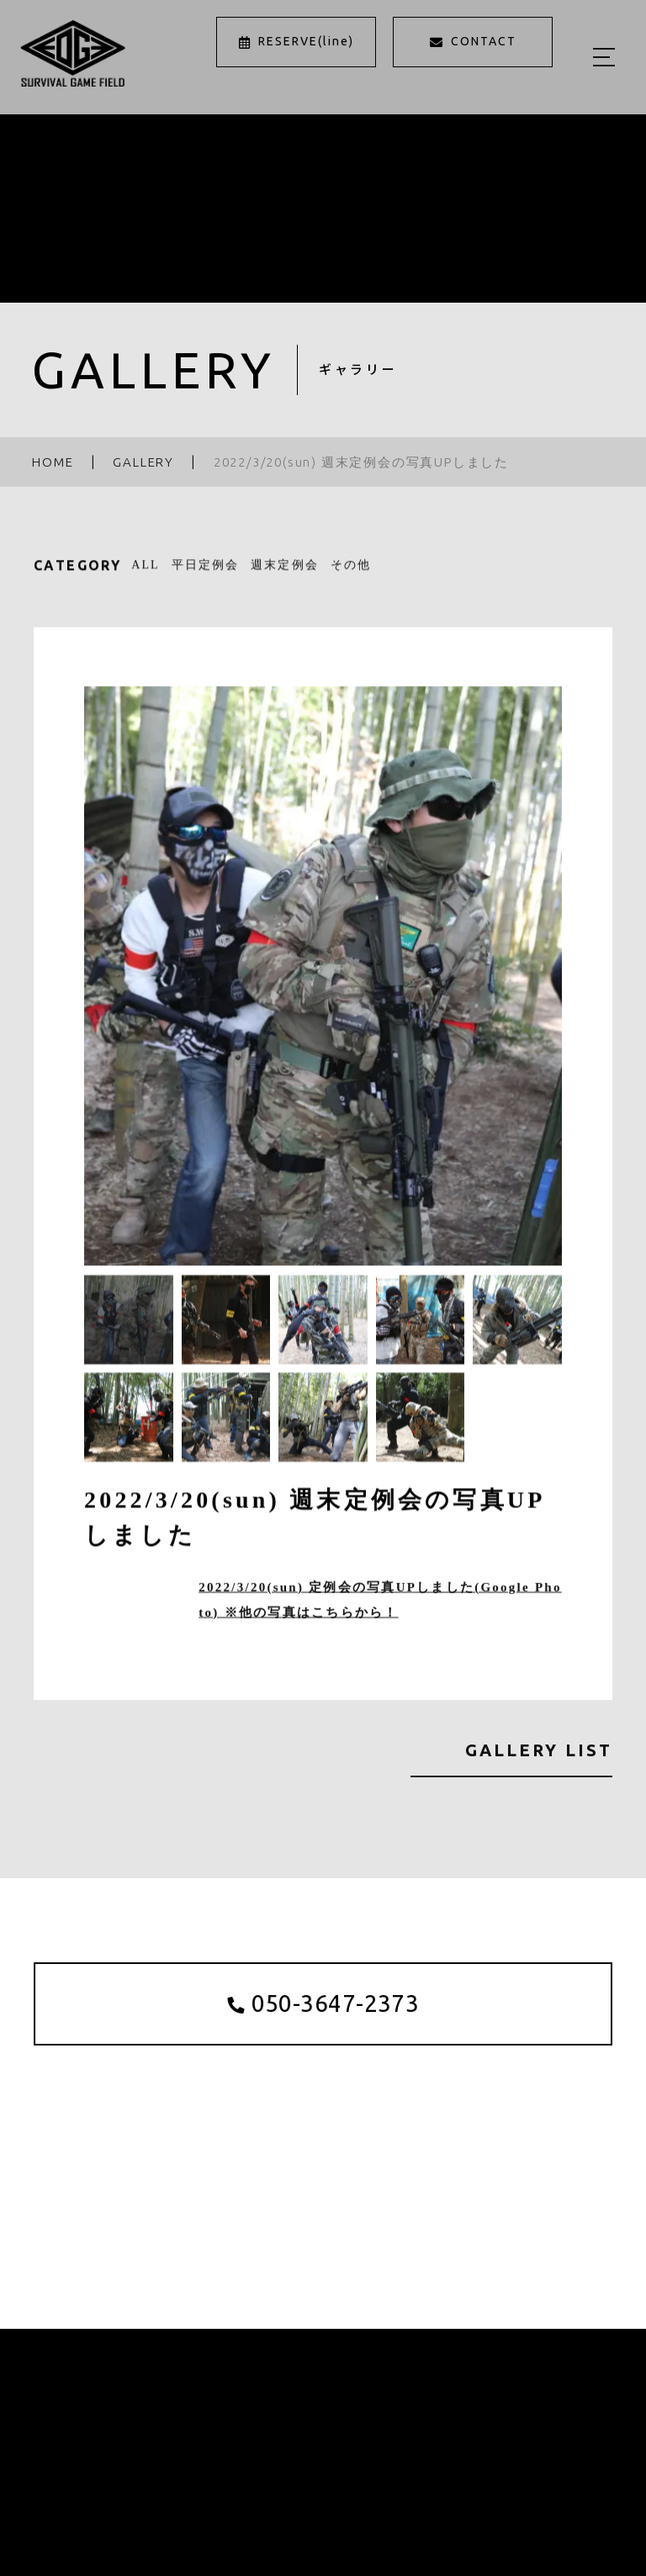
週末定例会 (285, 568)
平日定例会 (206, 568)
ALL (145, 568)
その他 (351, 568)
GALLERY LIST (538, 1750)
